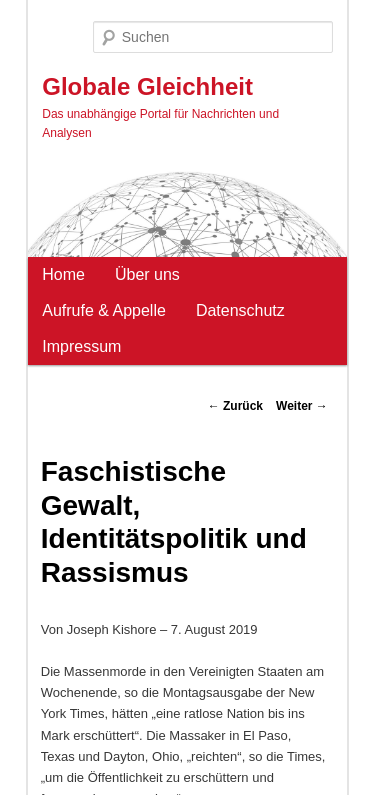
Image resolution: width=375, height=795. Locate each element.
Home (63, 274)
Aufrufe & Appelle (104, 310)
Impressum (81, 346)
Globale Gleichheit (147, 86)
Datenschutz (240, 310)
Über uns (147, 274)
